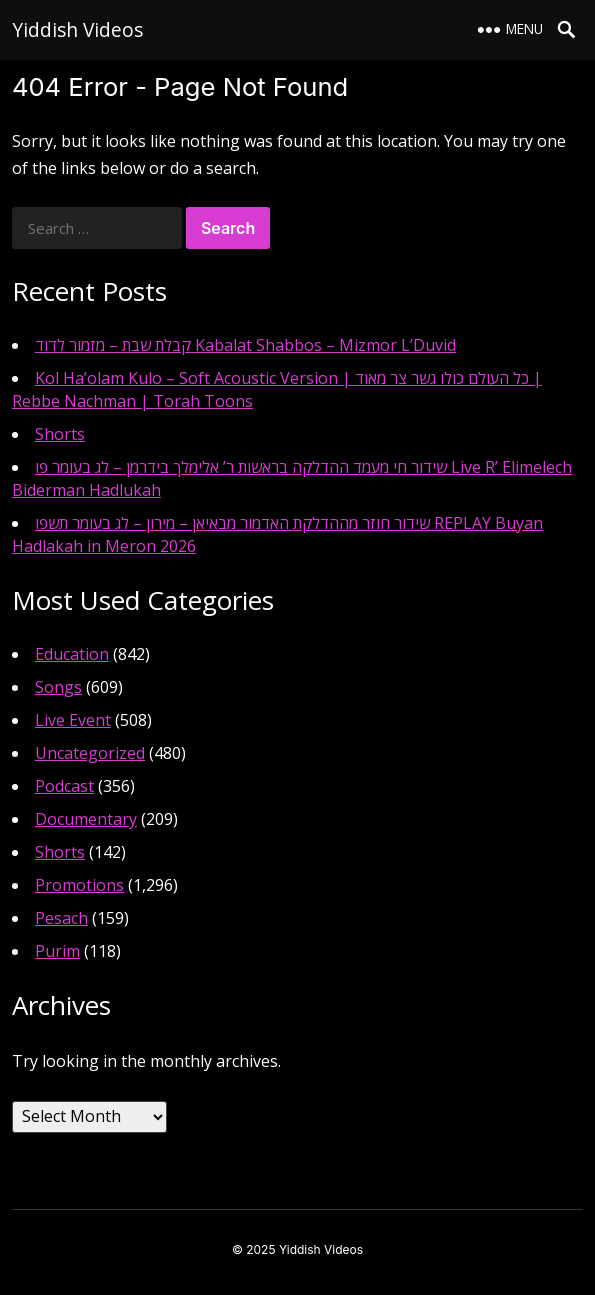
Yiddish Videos (77, 29)
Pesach (61, 918)
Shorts (60, 434)
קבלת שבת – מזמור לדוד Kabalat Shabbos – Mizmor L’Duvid (245, 345)
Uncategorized (90, 753)
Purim (57, 951)
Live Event (73, 720)
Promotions (79, 885)
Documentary (86, 819)
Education (72, 654)
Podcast (64, 786)
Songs (58, 687)
